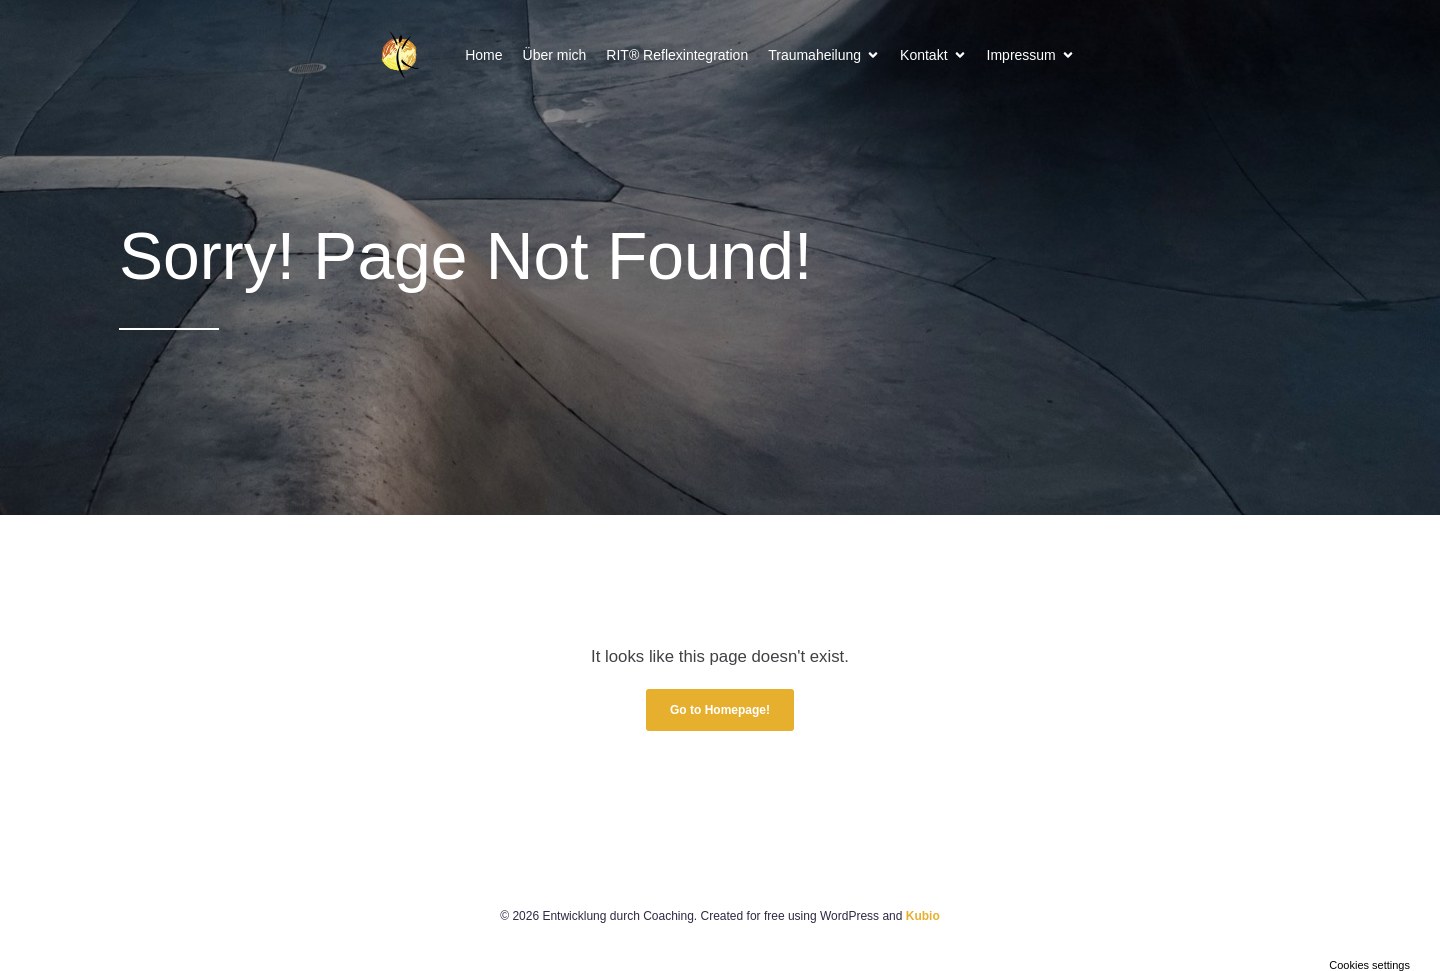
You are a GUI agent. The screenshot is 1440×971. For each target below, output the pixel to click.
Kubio (923, 916)
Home (483, 55)
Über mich (555, 55)
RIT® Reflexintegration (677, 55)
